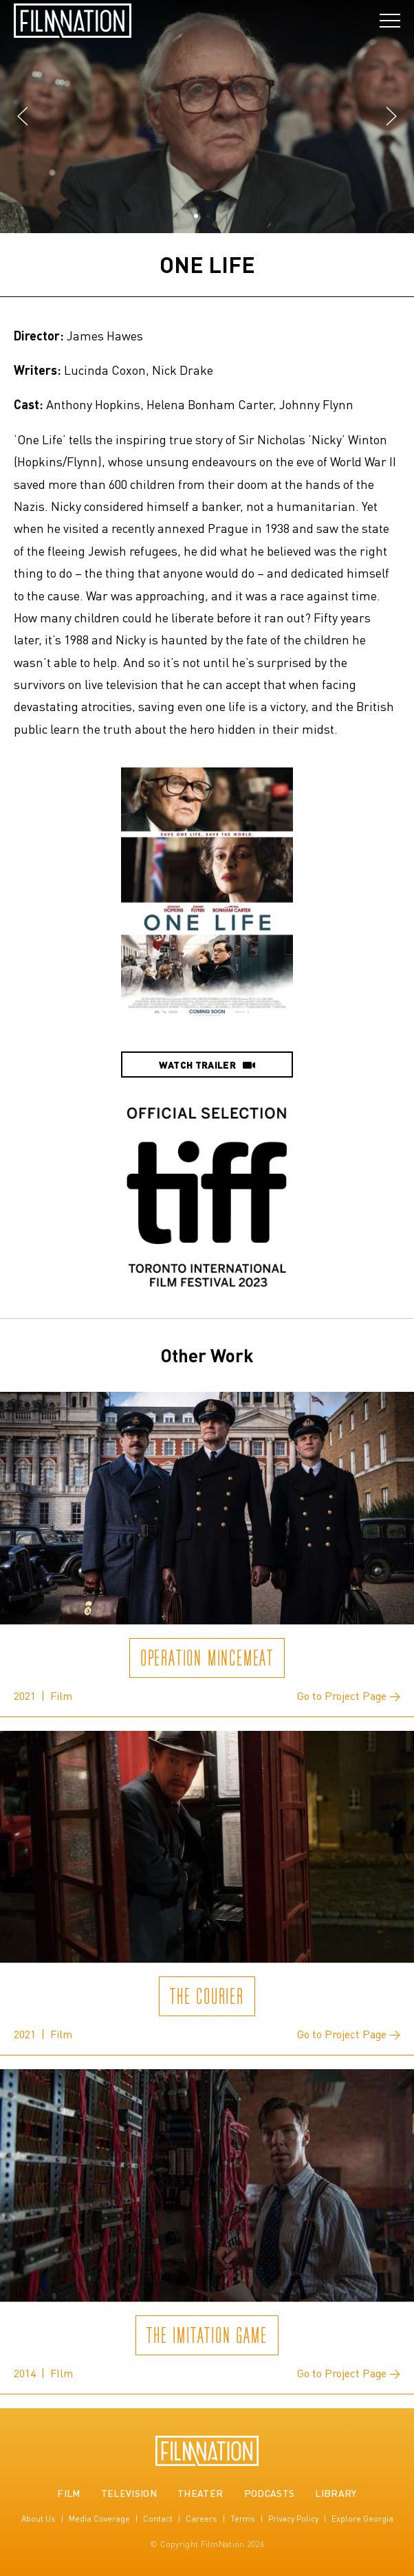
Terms (242, 2518)
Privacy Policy (293, 2518)
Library (335, 2493)
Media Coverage (99, 2518)
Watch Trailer (207, 1064)
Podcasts (269, 2493)
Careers (201, 2518)
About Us (38, 2518)
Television (129, 2493)
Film (68, 2493)
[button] (22, 117)
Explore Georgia (362, 2518)
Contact (158, 2518)
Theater (200, 2493)
